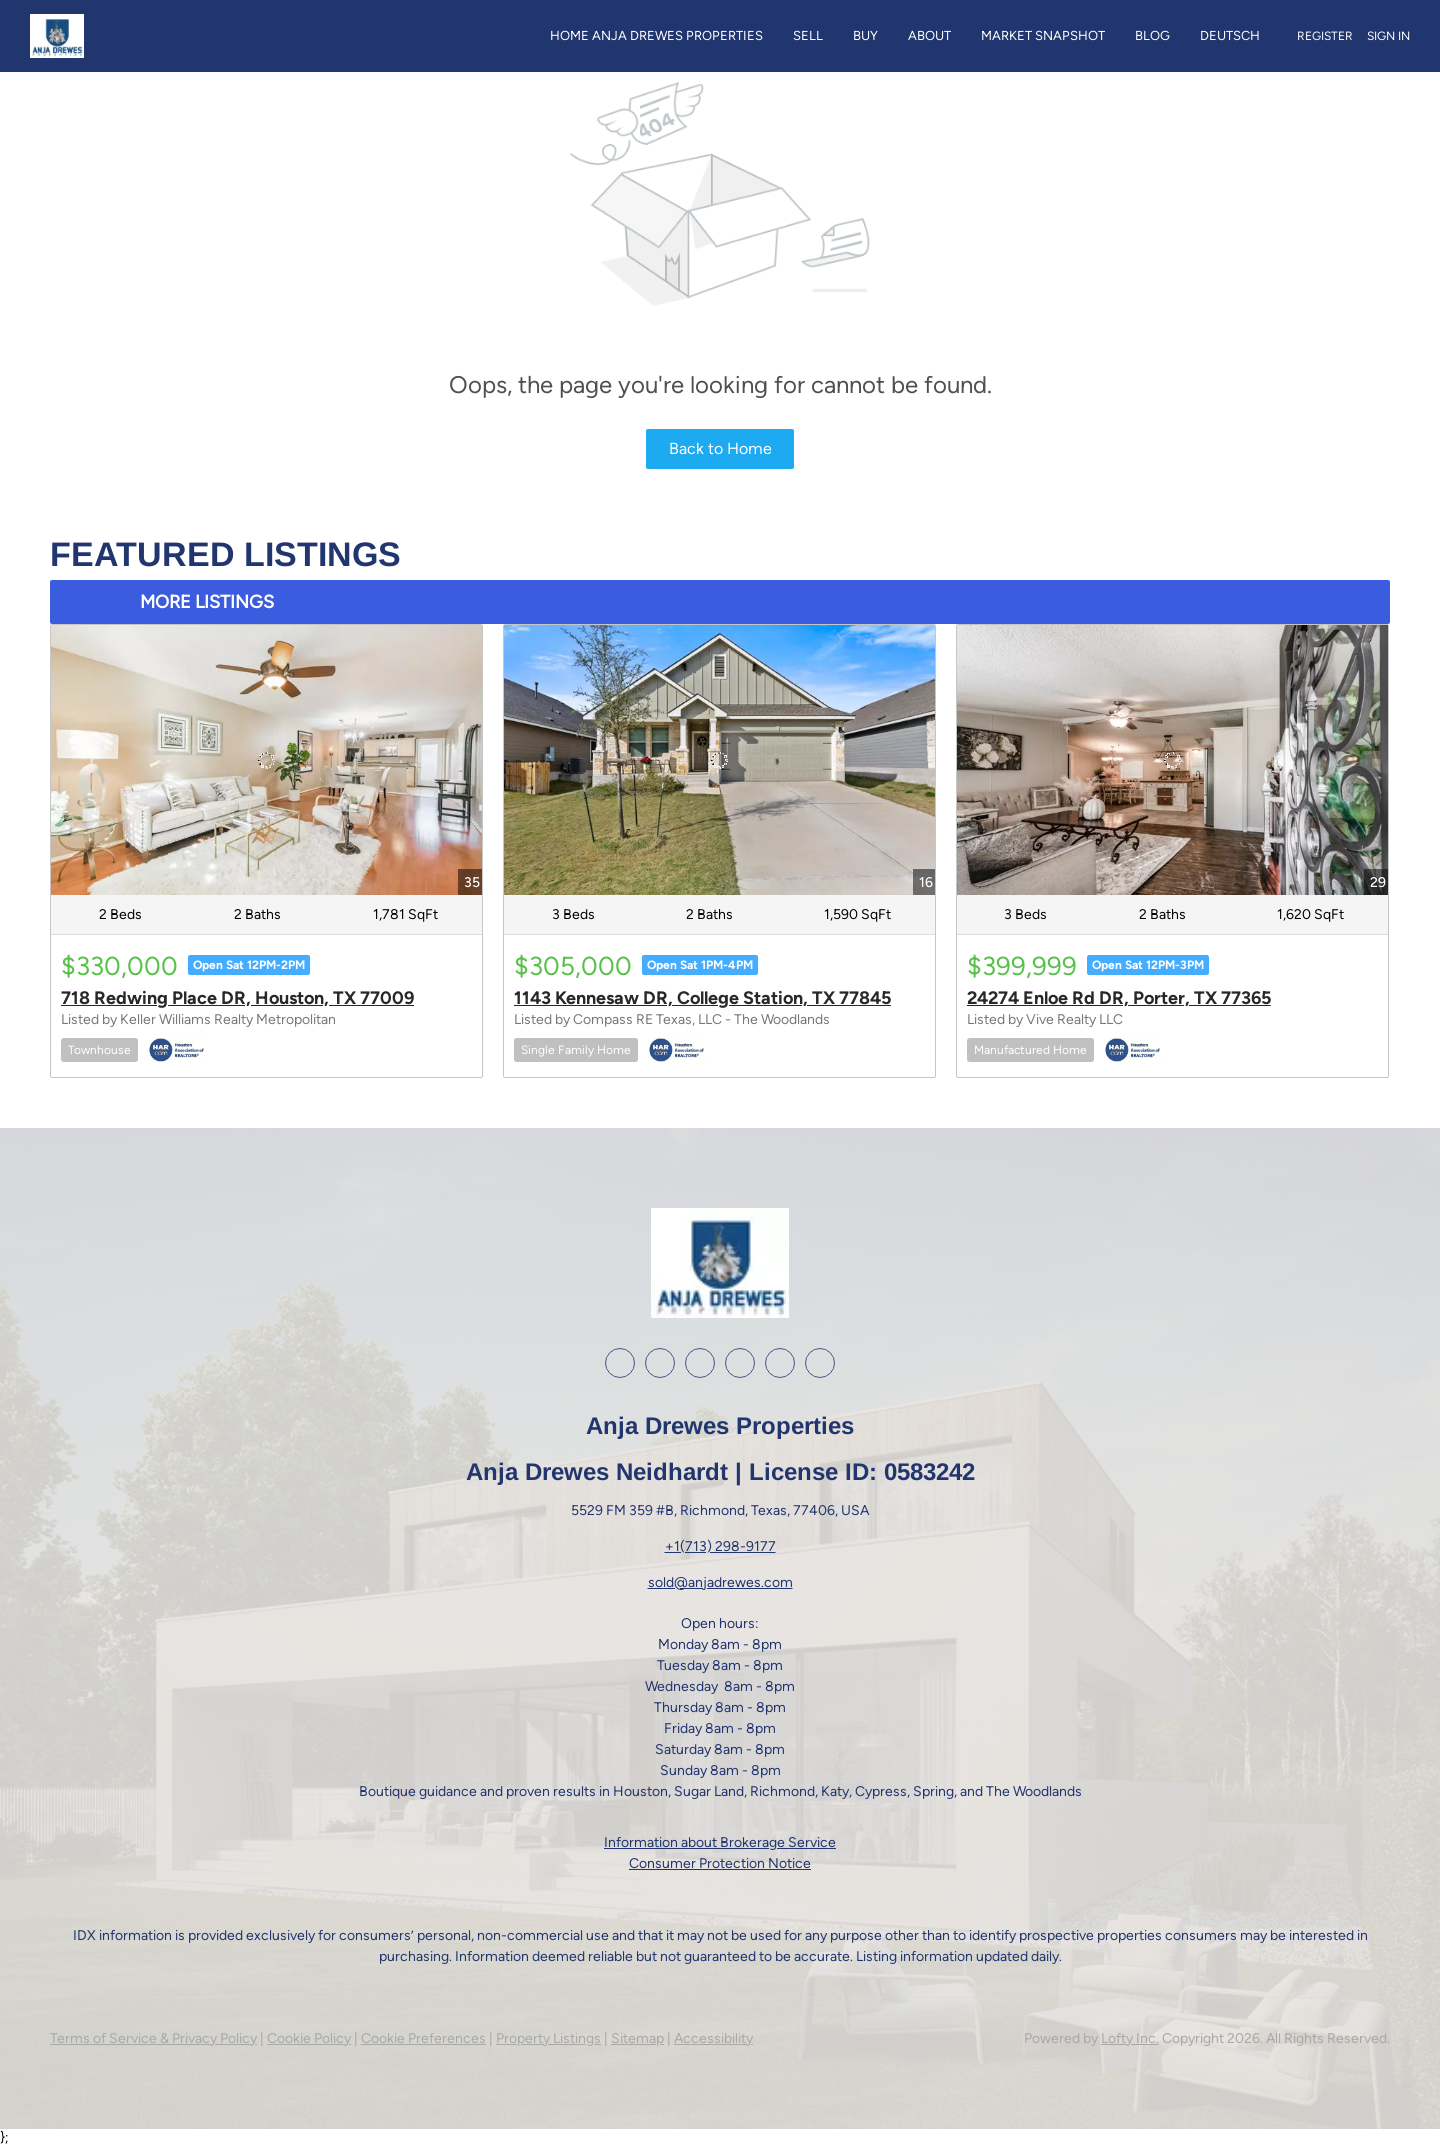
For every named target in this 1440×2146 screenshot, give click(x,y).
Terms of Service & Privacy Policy (153, 2038)
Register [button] (1325, 36)
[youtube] (740, 1363)
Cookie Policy (309, 2038)
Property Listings (548, 2038)
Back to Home (720, 448)
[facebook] (620, 1363)
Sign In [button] (1388, 36)
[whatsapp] (820, 1363)
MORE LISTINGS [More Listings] (207, 602)
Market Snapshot (1043, 35)
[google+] (780, 1363)
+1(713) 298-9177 (720, 1546)
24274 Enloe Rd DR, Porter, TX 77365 (1119, 998)
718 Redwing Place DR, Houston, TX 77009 (237, 998)
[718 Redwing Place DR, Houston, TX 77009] (266, 759)
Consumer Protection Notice (720, 1863)
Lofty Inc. (1130, 2038)
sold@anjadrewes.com (720, 1582)
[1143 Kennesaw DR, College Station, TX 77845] (719, 759)
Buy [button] (865, 35)
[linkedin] (660, 1363)
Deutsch (1230, 35)
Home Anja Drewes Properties (656, 35)
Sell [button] (808, 35)
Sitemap (637, 2038)
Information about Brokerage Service (720, 1842)
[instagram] (700, 1363)
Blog (1152, 35)
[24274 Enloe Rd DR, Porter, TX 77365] (1172, 759)
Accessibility (713, 2038)
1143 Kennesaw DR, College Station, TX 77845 (702, 998)
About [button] (929, 35)
